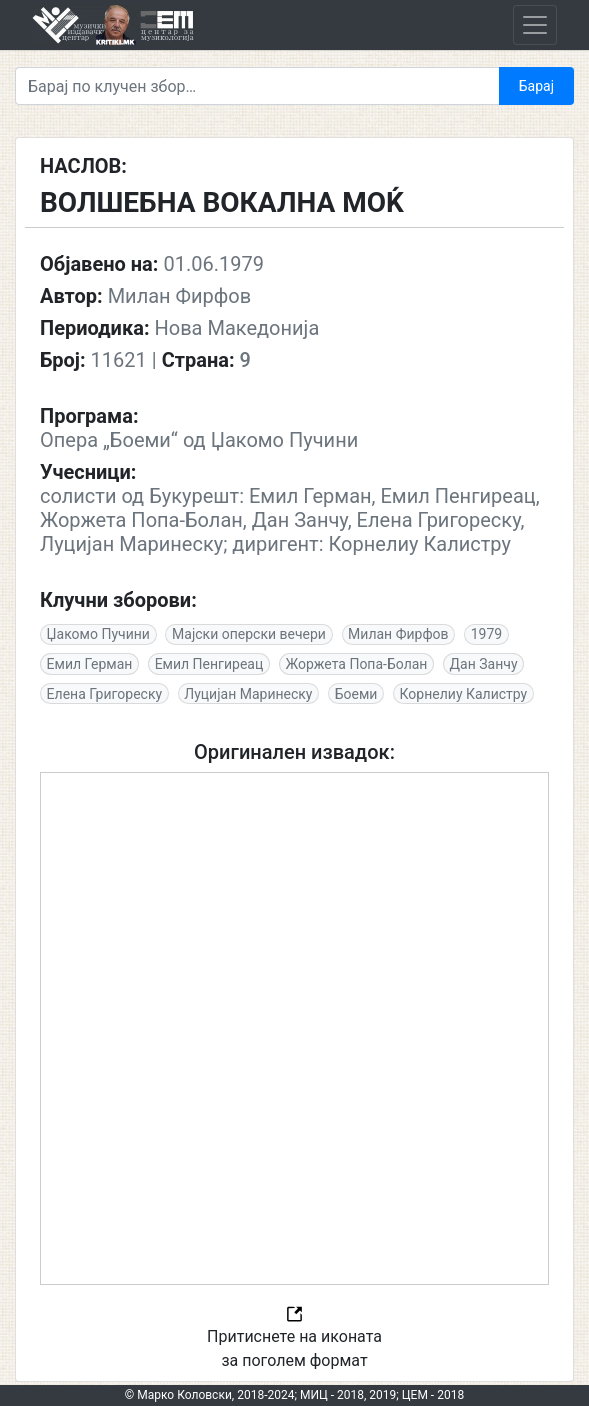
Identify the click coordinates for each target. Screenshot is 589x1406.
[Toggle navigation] (535, 25)
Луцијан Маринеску (248, 694)
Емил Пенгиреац (209, 664)
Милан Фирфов (398, 634)
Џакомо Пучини (98, 634)
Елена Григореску (105, 694)
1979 (486, 634)
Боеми (356, 694)
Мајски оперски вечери (249, 634)
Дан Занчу (484, 664)
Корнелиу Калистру (464, 694)
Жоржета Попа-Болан (356, 664)
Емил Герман (90, 664)
